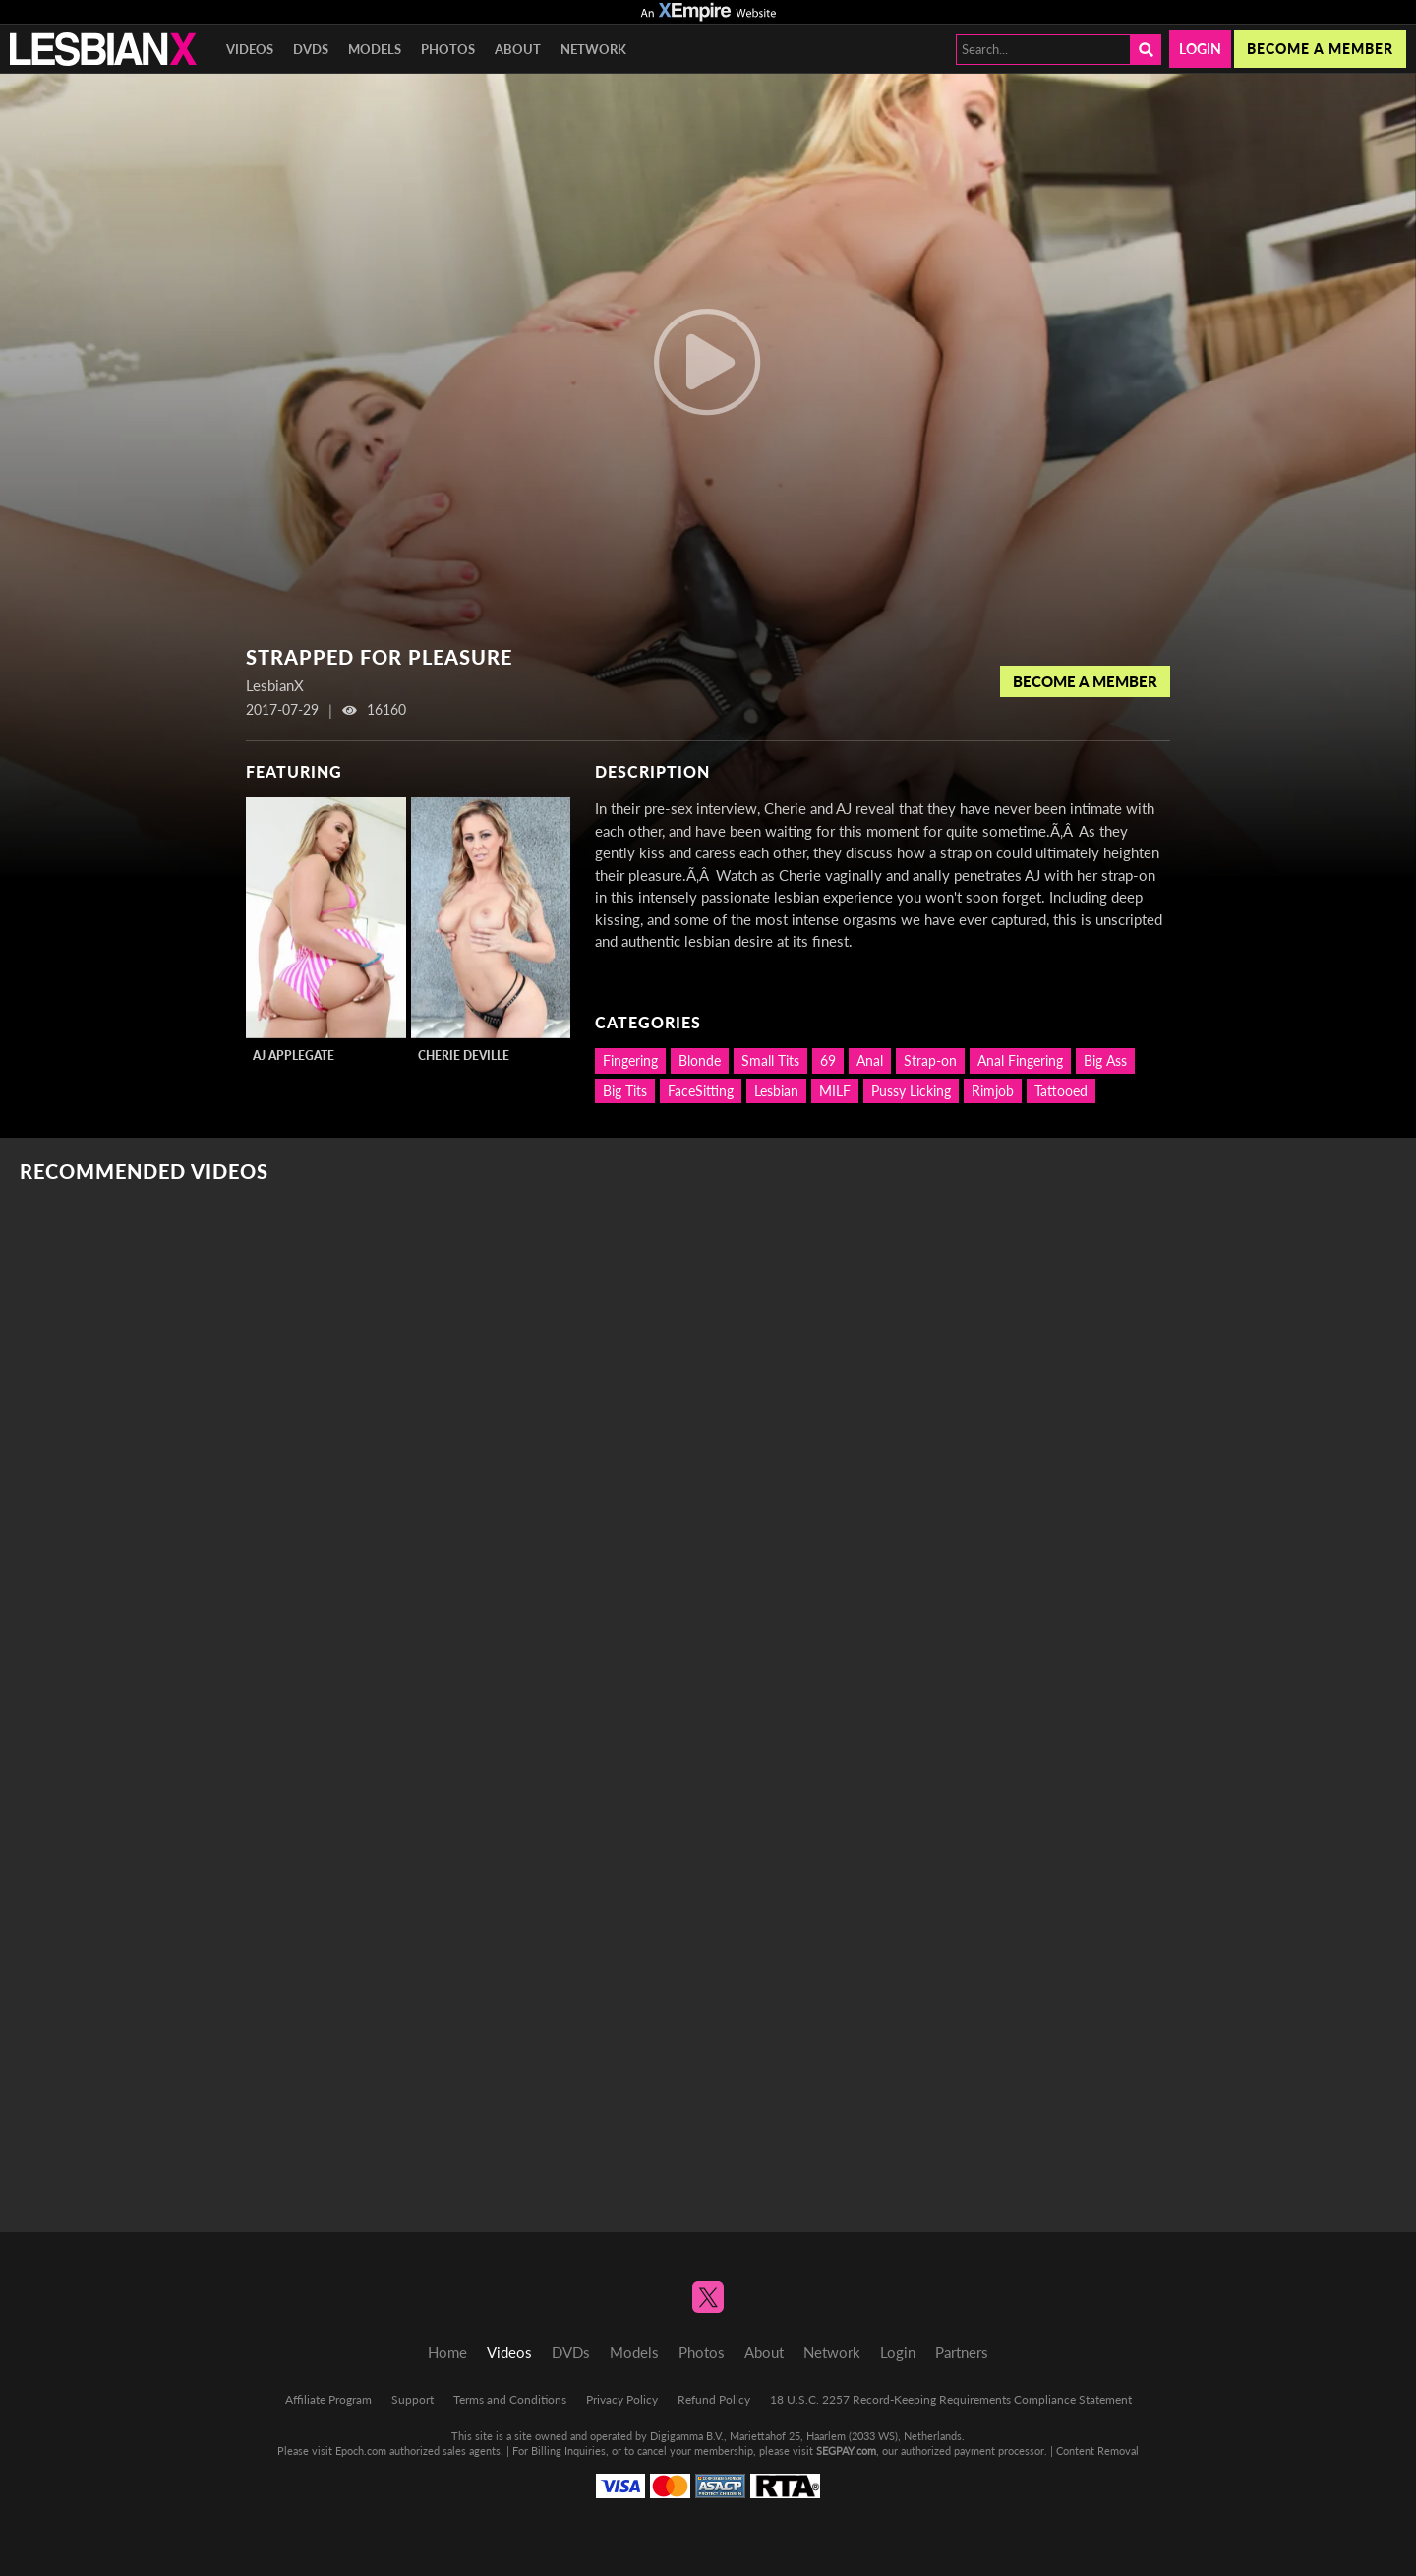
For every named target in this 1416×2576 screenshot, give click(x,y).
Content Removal (1097, 2450)
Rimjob (993, 1091)
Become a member (1320, 48)
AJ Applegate (293, 1055)
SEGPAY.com (846, 2450)
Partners (961, 2352)
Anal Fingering (1020, 1060)
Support (412, 2399)
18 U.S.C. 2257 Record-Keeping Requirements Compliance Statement (951, 2399)
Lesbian (776, 1091)
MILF (835, 1091)
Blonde (699, 1060)
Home (447, 2352)
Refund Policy (714, 2399)
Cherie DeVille (463, 1055)
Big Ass (1105, 1060)
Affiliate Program (328, 2399)
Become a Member (1085, 681)
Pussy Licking (911, 1091)
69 (828, 1060)
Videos (249, 49)
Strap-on (930, 1060)
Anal (869, 1060)
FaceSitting (701, 1091)
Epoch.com (360, 2450)
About (518, 49)
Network (593, 49)
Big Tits (625, 1091)
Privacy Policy (622, 2399)
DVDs (310, 49)
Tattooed (1061, 1091)
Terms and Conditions (509, 2399)
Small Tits (770, 1060)
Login (1200, 48)
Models (374, 49)
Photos (448, 49)
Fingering (630, 1060)
